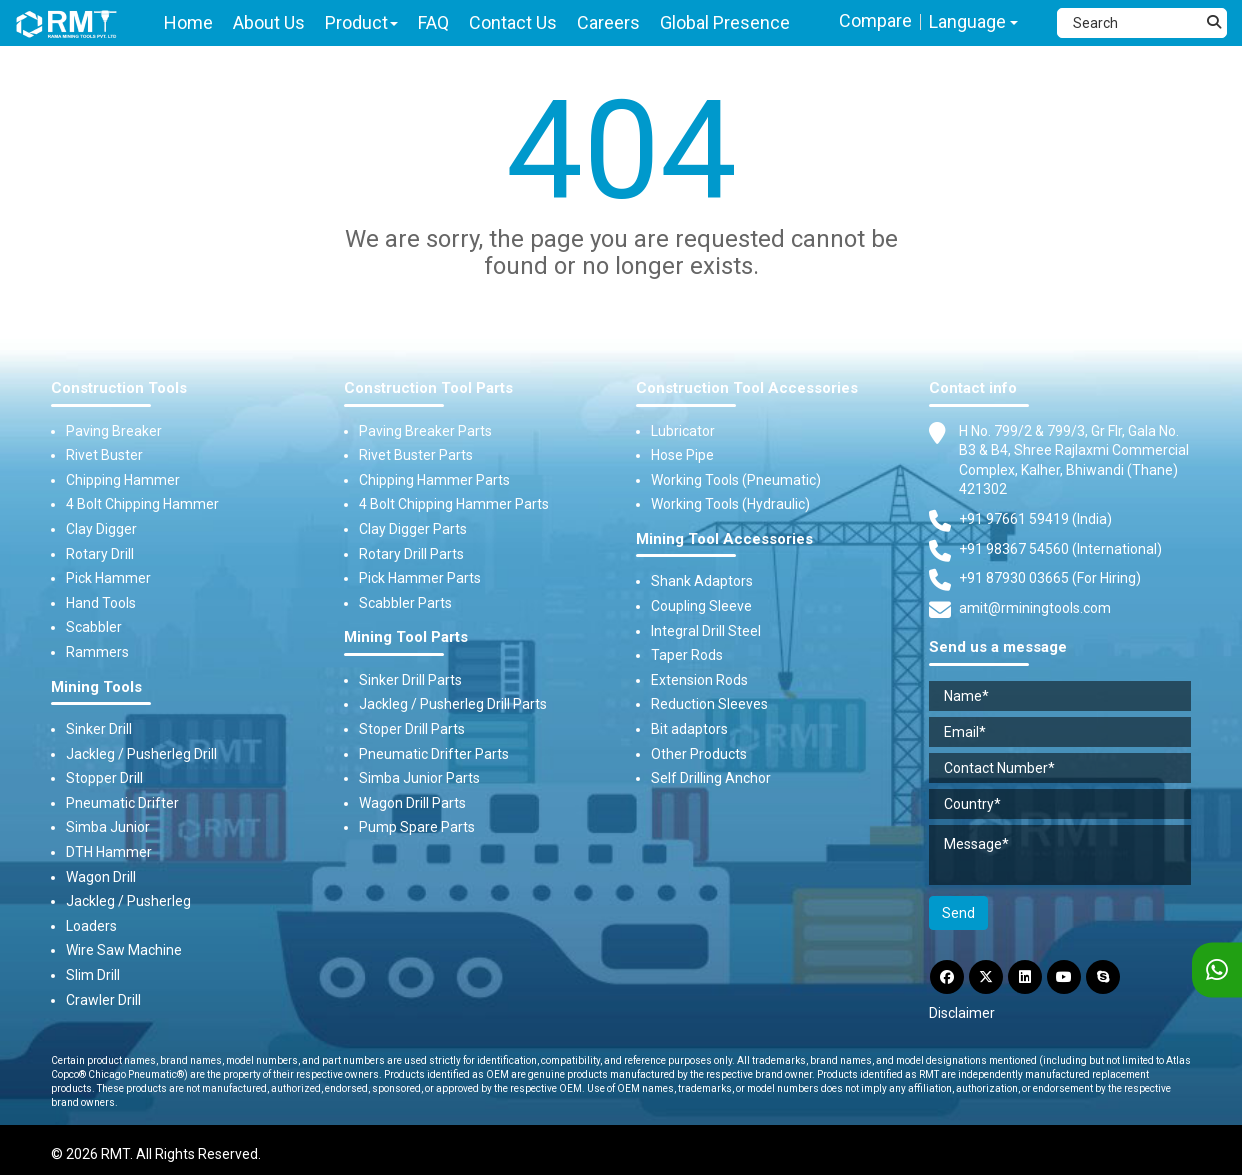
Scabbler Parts (405, 603)
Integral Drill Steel (706, 631)
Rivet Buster (104, 455)
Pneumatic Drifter (122, 803)
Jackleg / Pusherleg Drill (141, 754)
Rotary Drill (100, 554)
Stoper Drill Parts (412, 729)
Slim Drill (93, 975)
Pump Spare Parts (417, 827)
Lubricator (683, 431)
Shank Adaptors (702, 581)
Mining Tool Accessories (724, 539)
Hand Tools (101, 603)
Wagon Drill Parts (412, 803)
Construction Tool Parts (428, 388)
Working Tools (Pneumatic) (736, 480)
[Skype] (1103, 977)
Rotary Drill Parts (411, 554)
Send (958, 913)
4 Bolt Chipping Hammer (142, 504)
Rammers (97, 652)
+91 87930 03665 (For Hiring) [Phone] (1050, 578)
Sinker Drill (99, 729)
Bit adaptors (689, 729)
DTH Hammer (109, 852)
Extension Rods (699, 680)
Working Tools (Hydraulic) (730, 504)
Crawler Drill (103, 1000)
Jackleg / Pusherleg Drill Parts (453, 704)
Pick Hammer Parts (420, 578)
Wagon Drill (101, 877)
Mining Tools (96, 687)
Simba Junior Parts (419, 778)
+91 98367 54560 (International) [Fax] (1060, 549)
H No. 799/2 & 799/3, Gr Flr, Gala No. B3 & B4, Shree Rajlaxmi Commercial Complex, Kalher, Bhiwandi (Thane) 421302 (1074, 460)
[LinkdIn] (1025, 977)
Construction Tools (119, 388)
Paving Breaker (114, 431)
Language (973, 21)
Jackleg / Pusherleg (128, 901)
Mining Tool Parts (406, 637)
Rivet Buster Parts (416, 455)
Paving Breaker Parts (425, 431)
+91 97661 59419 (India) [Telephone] (1035, 519)
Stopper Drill (104, 778)
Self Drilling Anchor (711, 778)
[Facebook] (947, 977)
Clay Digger (101, 529)
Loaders (91, 926)
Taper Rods (687, 655)
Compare (875, 20)
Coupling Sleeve (701, 606)
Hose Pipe (682, 455)
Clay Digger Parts (413, 529)
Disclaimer (962, 1013)
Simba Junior (108, 827)
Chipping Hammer (123, 480)
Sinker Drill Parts (410, 680)
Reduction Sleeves (709, 704)
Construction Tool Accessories (747, 388)
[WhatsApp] (1217, 970)
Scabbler (94, 627)
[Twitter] (986, 977)
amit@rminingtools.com (1035, 609)
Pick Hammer (108, 578)
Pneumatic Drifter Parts (434, 754)
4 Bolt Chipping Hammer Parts (454, 504)
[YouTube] (1064, 977)
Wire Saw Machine (124, 950)
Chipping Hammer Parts (434, 480)
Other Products (699, 754)
